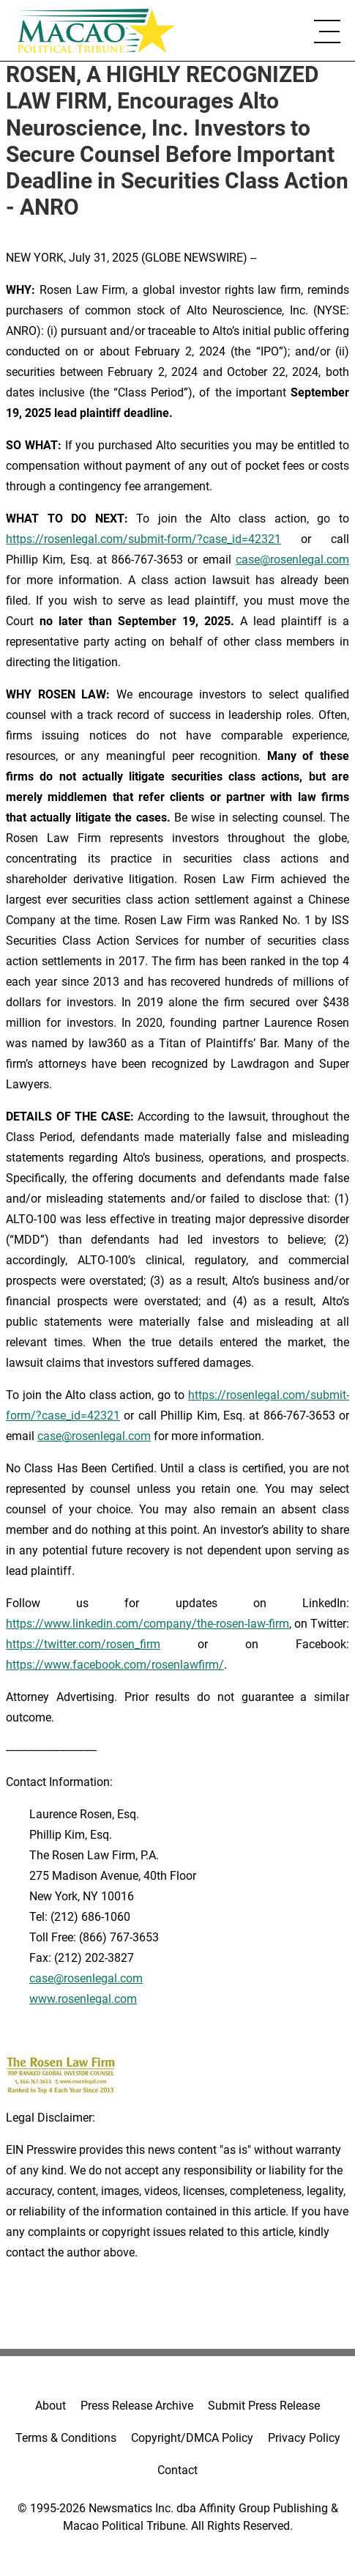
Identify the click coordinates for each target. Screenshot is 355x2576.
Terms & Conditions (65, 2438)
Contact (177, 2470)
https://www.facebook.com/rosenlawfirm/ (115, 1665)
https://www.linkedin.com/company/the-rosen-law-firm (147, 1624)
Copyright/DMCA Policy (192, 2438)
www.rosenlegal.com (83, 1999)
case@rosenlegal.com (292, 560)
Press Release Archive (137, 2406)
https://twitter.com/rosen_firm (83, 1644)
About (50, 2406)
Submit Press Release (264, 2406)
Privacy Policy (304, 2438)
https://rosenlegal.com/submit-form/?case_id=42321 (143, 539)
